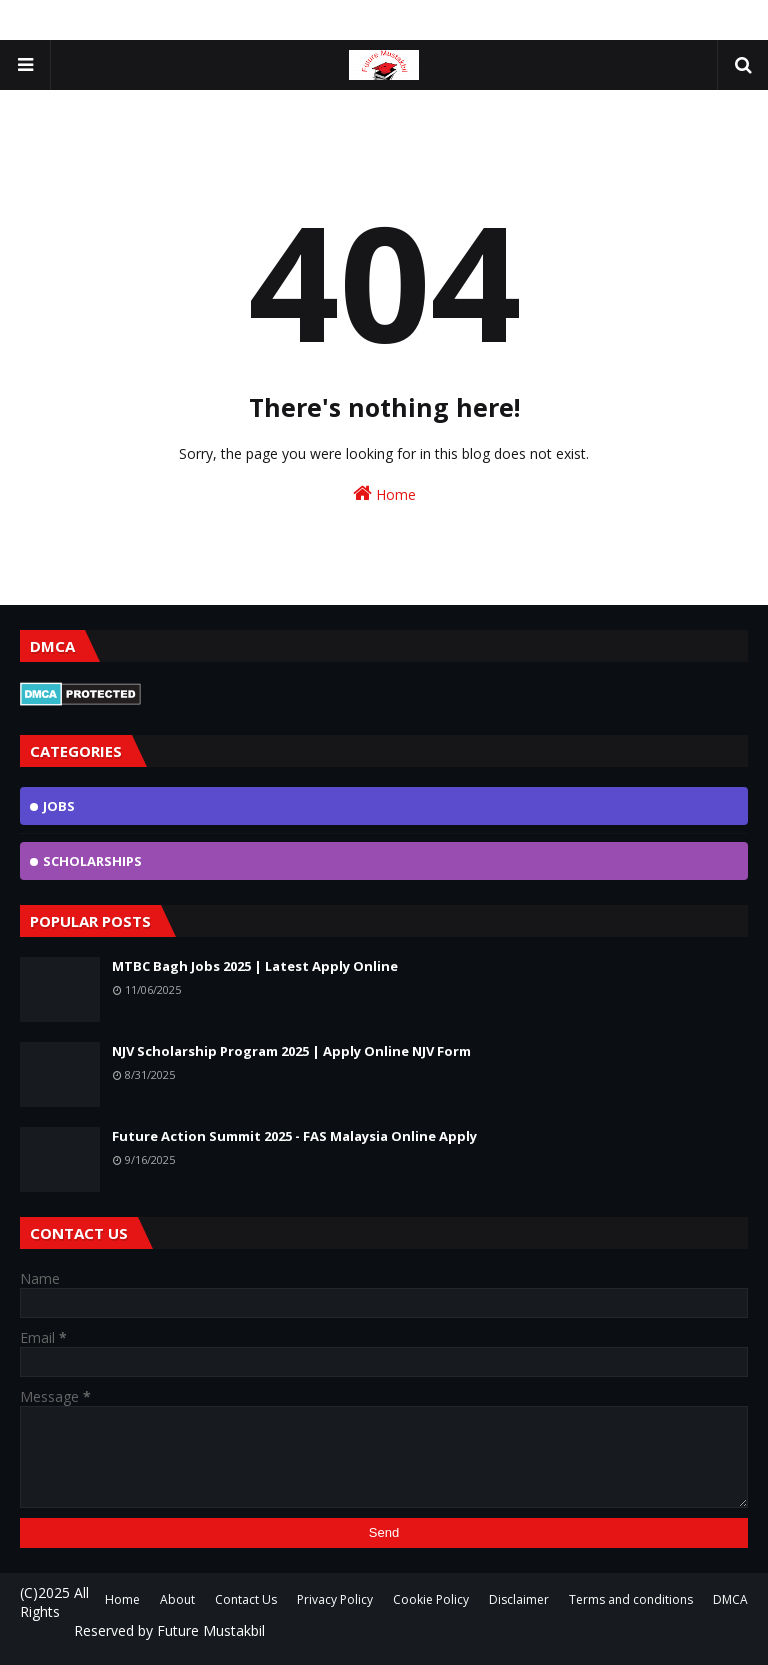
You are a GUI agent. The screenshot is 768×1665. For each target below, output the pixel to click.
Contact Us (246, 1599)
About (177, 1599)
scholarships (92, 861)
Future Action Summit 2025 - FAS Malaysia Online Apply (294, 1136)
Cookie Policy (431, 1599)
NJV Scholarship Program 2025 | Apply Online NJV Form (291, 1051)
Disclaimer (519, 1599)
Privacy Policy (335, 1599)
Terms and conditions (631, 1599)
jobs (59, 806)
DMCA (730, 1599)
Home (384, 493)
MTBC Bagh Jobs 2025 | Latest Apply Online (255, 966)
